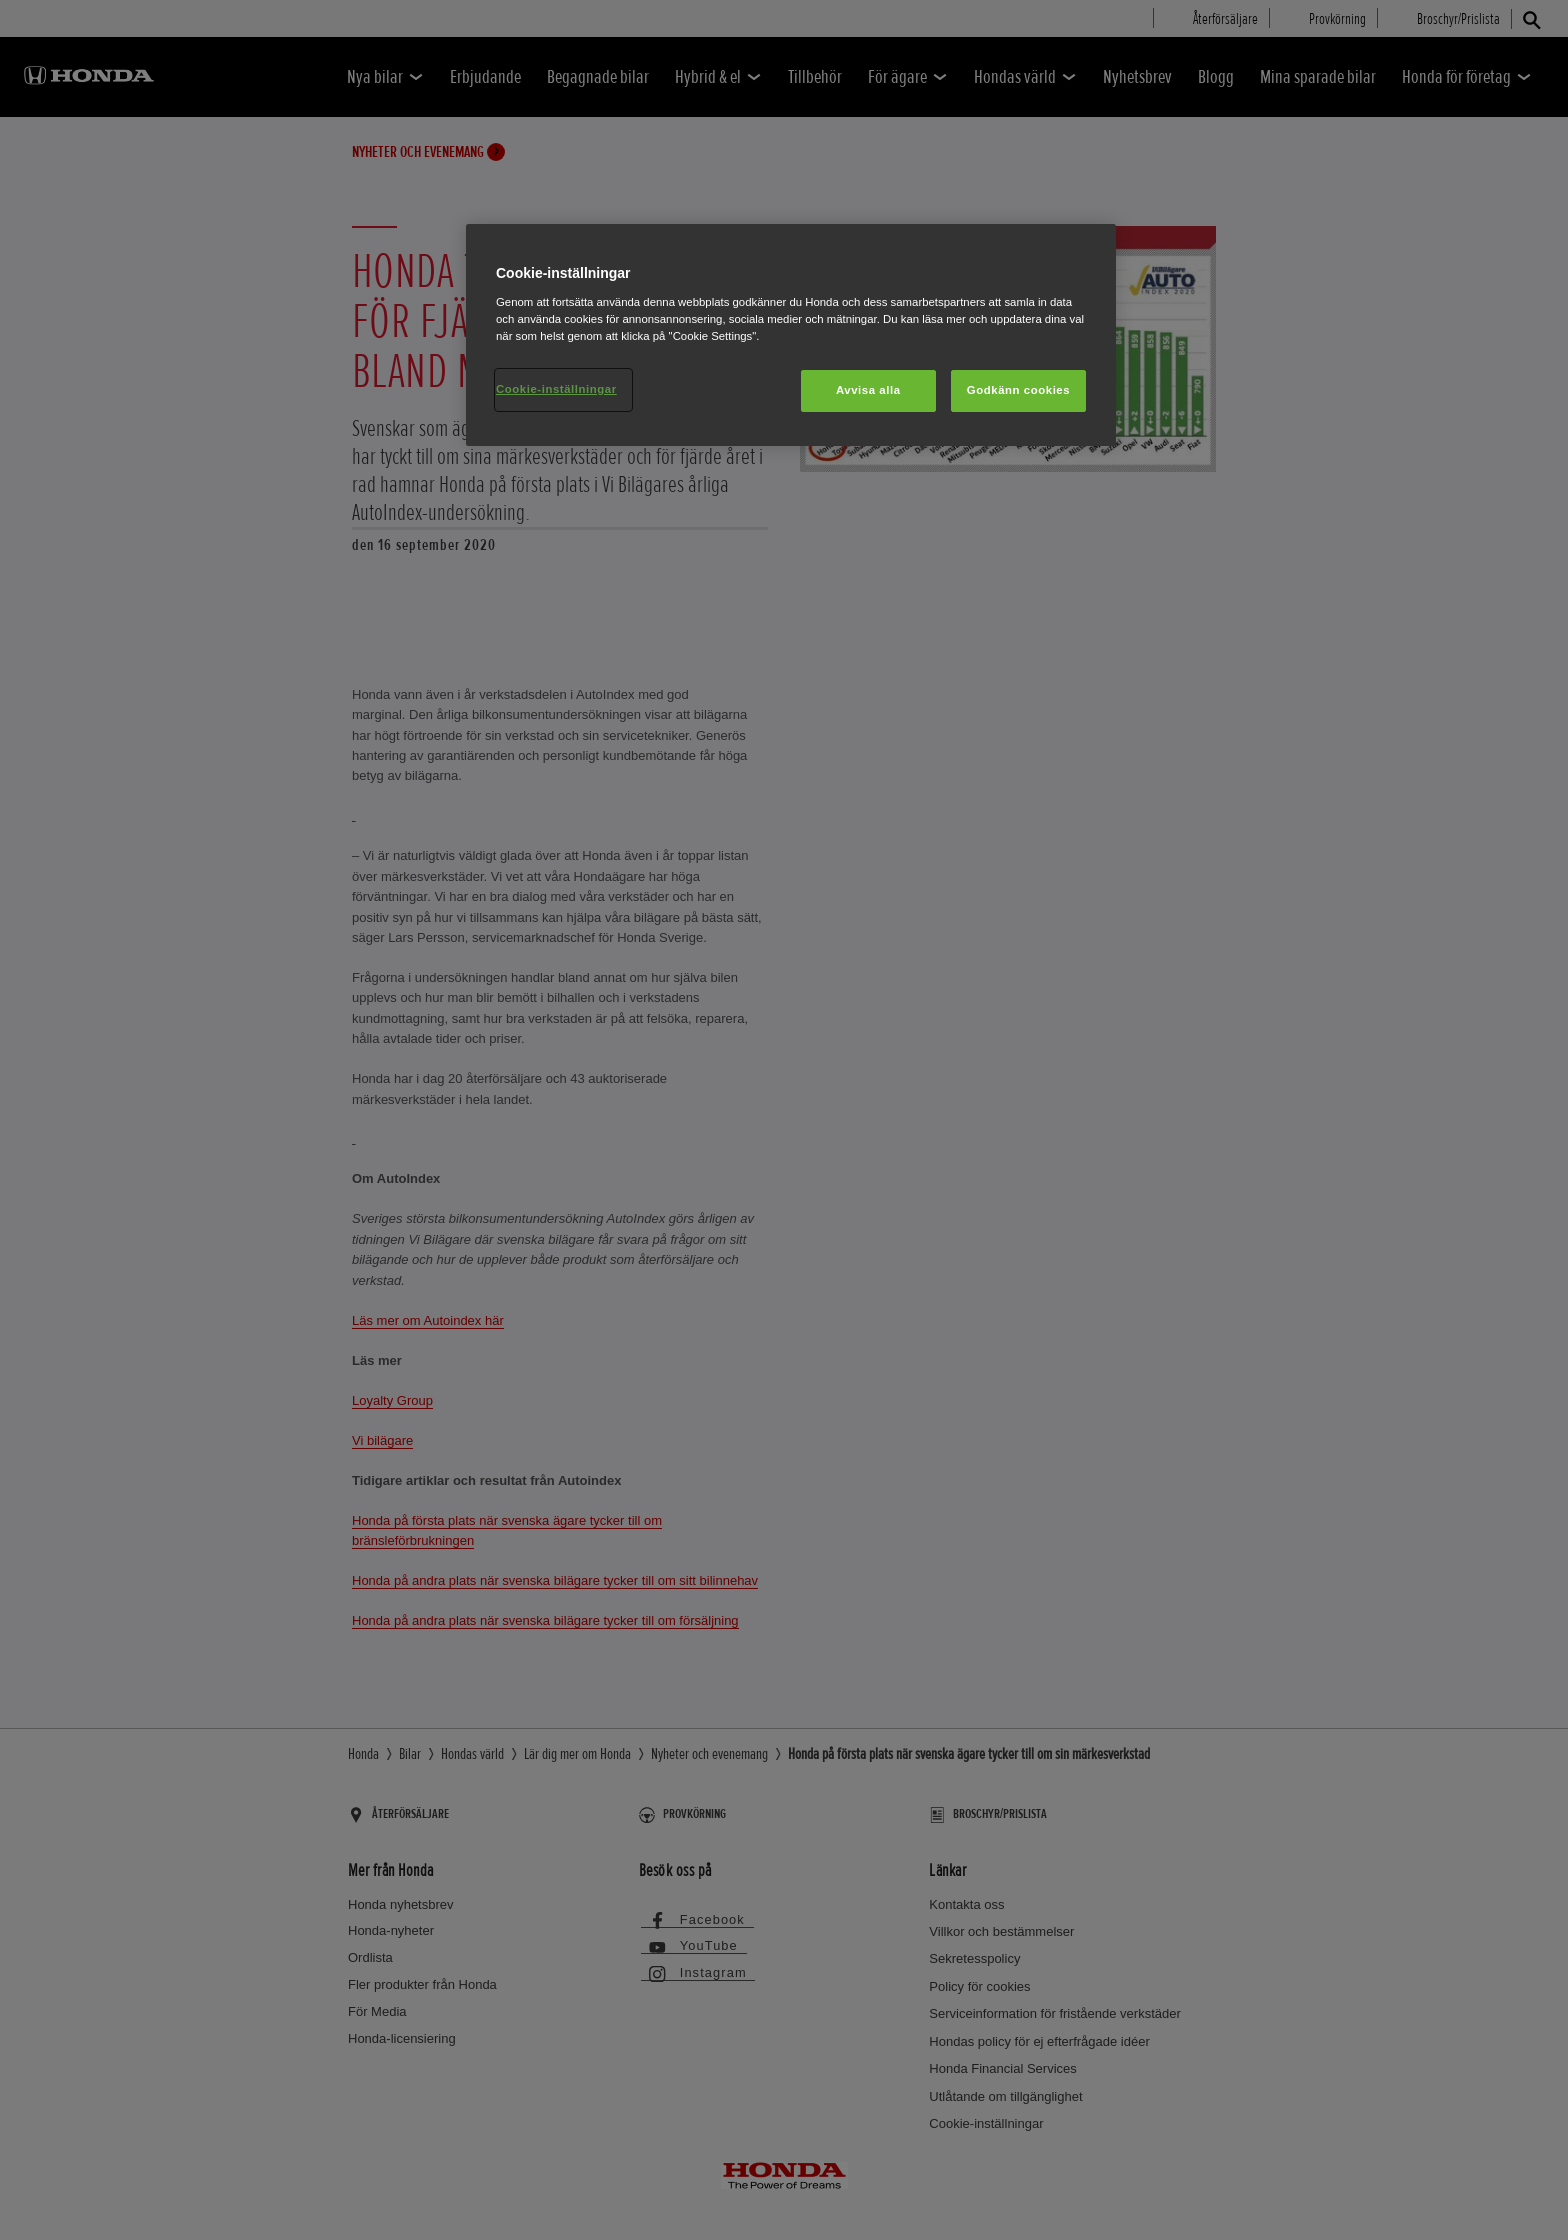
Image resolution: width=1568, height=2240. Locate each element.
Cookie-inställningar (556, 389)
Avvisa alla (868, 390)
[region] (791, 335)
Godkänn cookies (1018, 390)
